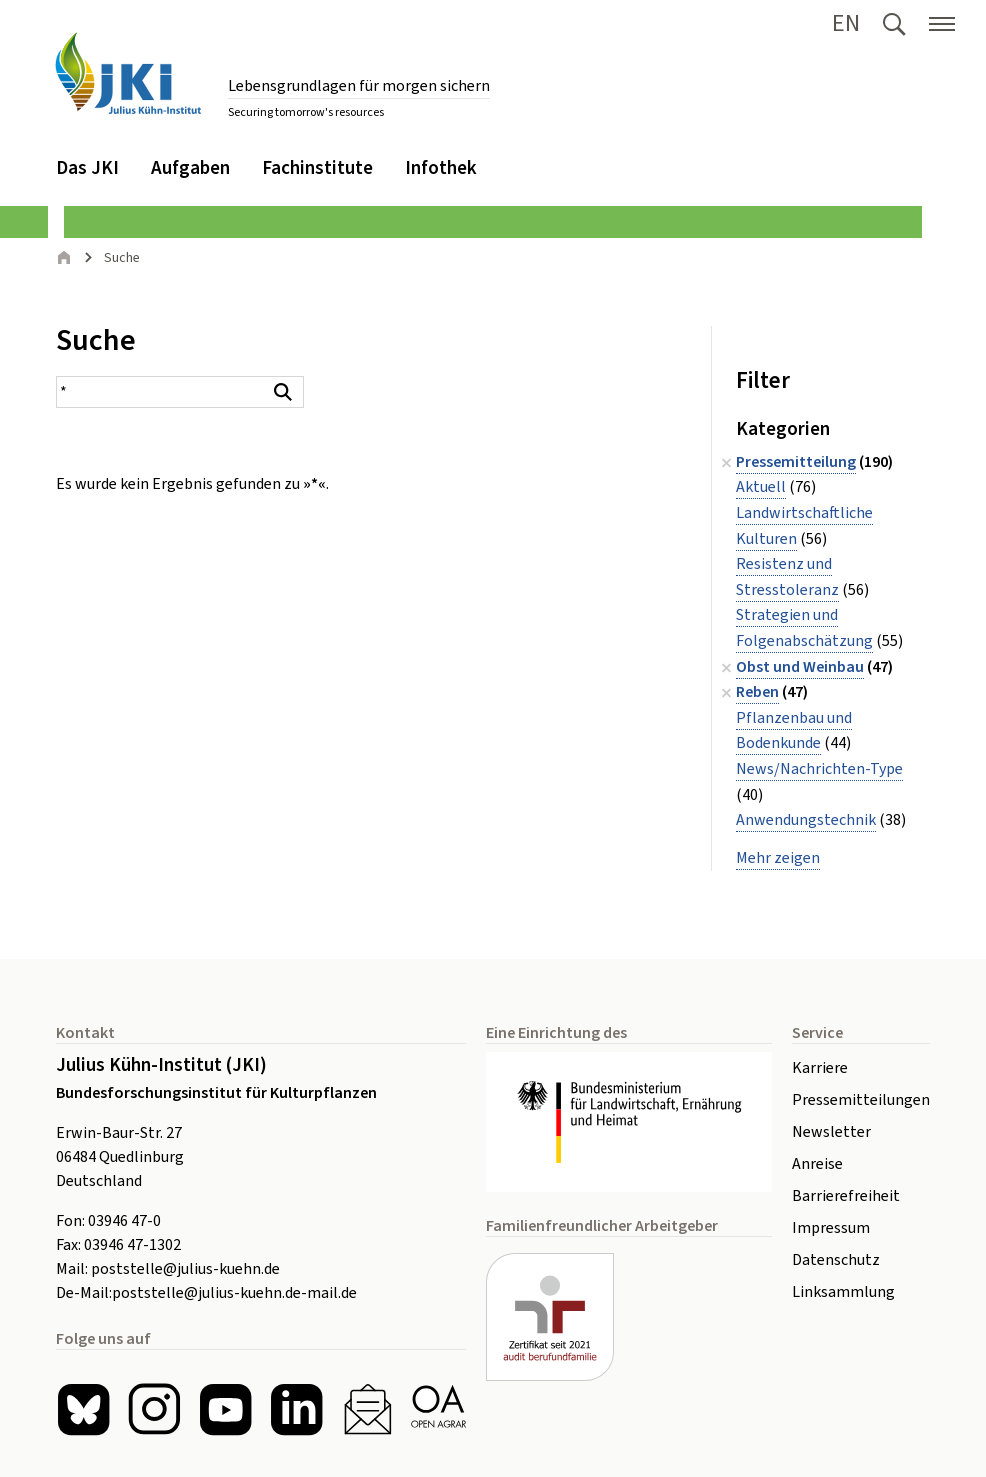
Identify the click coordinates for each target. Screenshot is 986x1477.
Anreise (817, 1164)
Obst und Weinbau (800, 667)
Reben (757, 692)
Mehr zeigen (778, 858)
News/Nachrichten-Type (819, 769)
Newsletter (831, 1132)
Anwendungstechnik (806, 820)
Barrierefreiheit (846, 1196)
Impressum (831, 1228)
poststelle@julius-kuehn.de (185, 1269)
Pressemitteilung (796, 462)
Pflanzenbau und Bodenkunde (794, 731)
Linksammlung (843, 1292)
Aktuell (761, 487)
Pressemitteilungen (861, 1100)
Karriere (820, 1068)
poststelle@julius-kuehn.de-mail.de (234, 1293)
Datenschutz (836, 1260)
